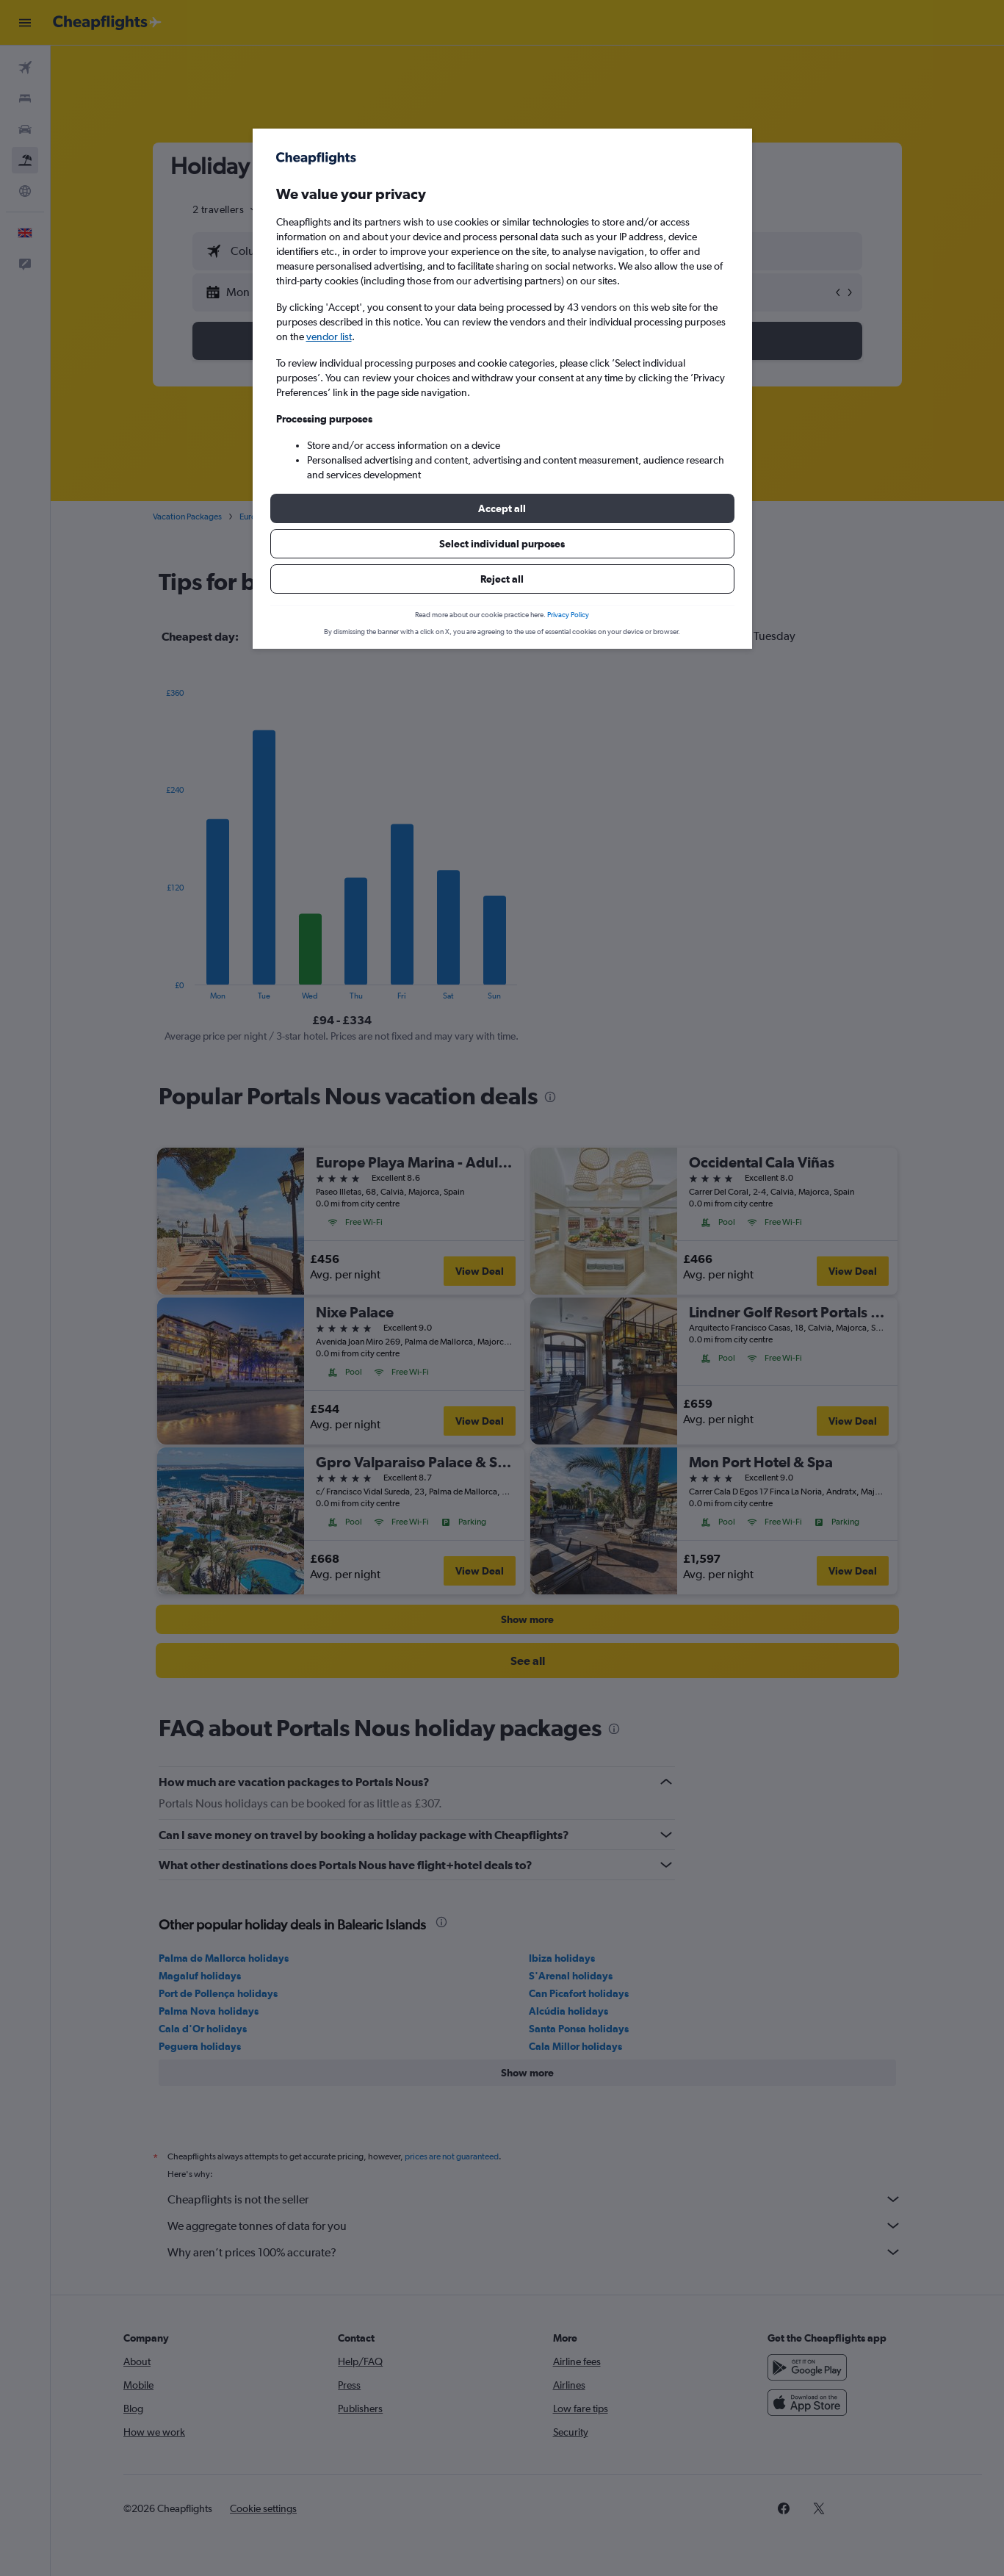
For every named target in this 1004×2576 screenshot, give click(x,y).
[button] (502, 508)
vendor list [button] (329, 336)
